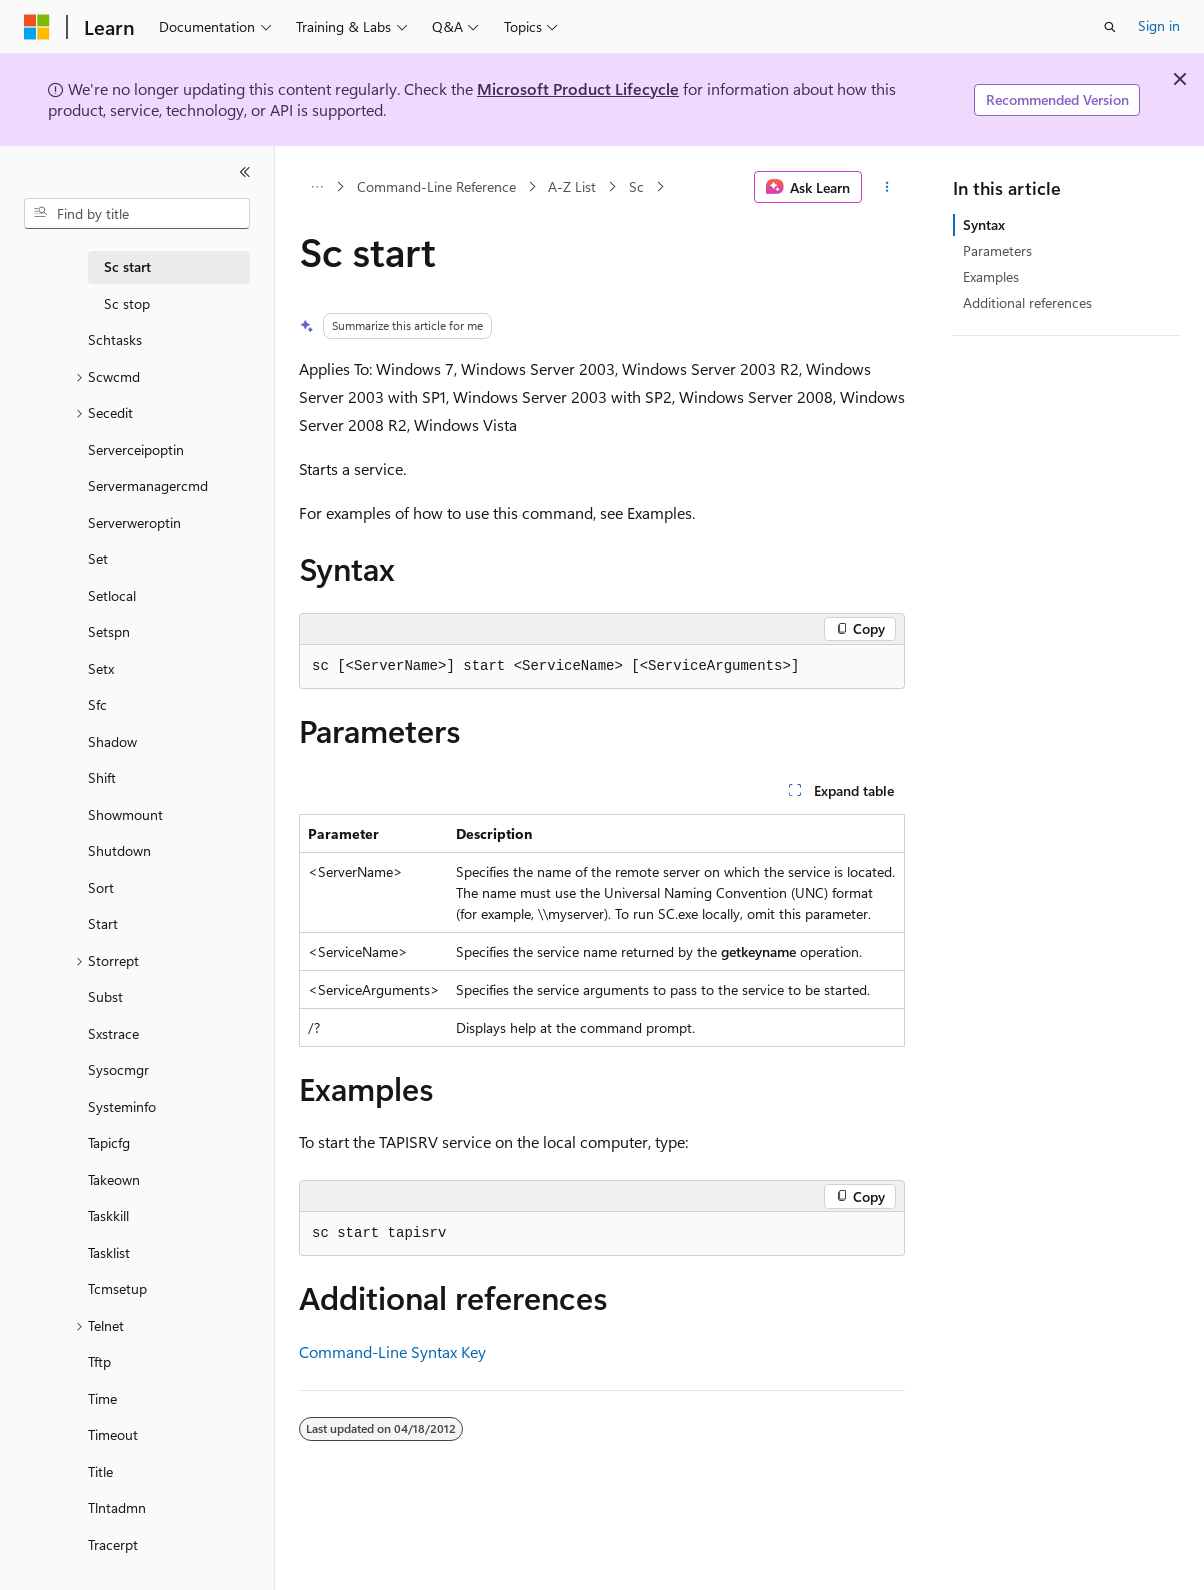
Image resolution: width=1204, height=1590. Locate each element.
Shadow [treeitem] (112, 741)
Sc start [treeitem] (127, 266)
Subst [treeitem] (105, 996)
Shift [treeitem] (102, 777)
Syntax (984, 224)
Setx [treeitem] (101, 668)
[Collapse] (245, 172)
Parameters (997, 250)
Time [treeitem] (102, 1398)
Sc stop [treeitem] (127, 303)
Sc (636, 186)
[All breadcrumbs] (316, 187)
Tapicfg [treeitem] (109, 1142)
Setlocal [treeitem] (112, 595)
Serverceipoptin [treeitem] (136, 449)
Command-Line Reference (436, 186)
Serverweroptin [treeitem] (134, 522)
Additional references (1027, 302)
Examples (991, 276)
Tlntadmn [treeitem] (117, 1507)
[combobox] (137, 214)
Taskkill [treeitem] (108, 1215)
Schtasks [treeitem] (115, 339)
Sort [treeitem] (101, 887)
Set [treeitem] (98, 558)
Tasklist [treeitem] (109, 1252)
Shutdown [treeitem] (119, 850)
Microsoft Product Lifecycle (578, 88)
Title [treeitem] (100, 1471)
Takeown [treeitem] (114, 1179)
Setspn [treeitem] (109, 631)
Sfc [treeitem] (97, 704)
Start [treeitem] (103, 923)
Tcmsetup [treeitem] (117, 1288)
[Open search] (1110, 27)
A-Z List (572, 186)
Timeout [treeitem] (113, 1434)
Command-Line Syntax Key (392, 1351)
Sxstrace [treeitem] (113, 1033)
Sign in (1159, 25)
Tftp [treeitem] (99, 1361)
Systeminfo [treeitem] (122, 1106)
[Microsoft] (37, 27)
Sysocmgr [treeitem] (118, 1069)
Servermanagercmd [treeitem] (148, 485)
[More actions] (887, 187)
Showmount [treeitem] (125, 814)
